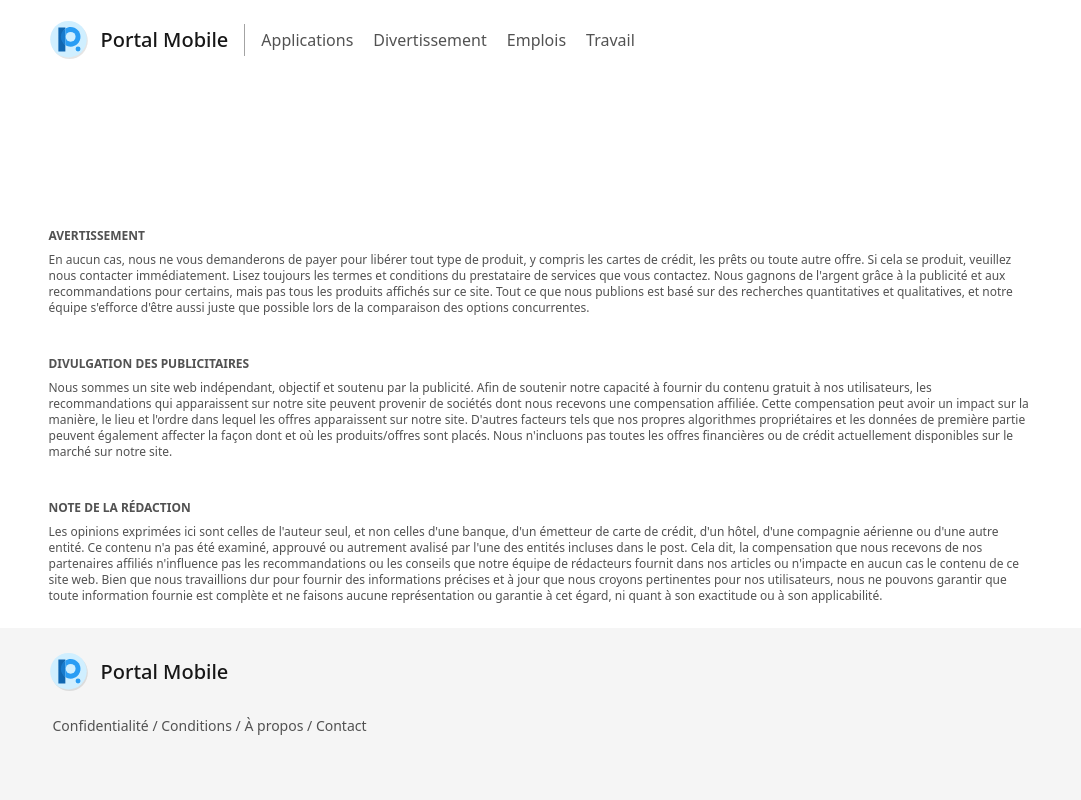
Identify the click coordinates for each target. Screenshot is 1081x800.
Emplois (536, 40)
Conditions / (202, 725)
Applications (307, 40)
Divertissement (429, 40)
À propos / (279, 725)
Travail (610, 40)
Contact (341, 725)
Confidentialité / (107, 725)
